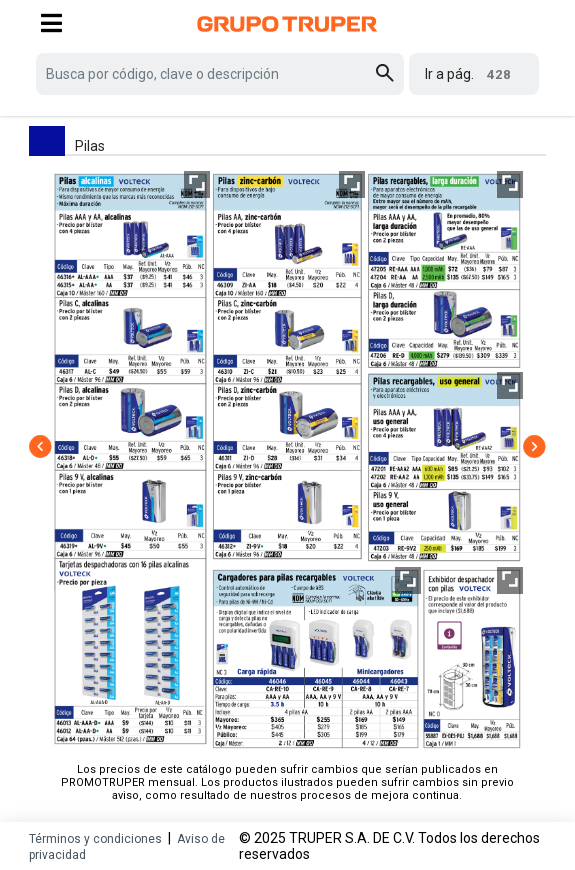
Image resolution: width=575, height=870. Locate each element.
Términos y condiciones (95, 839)
